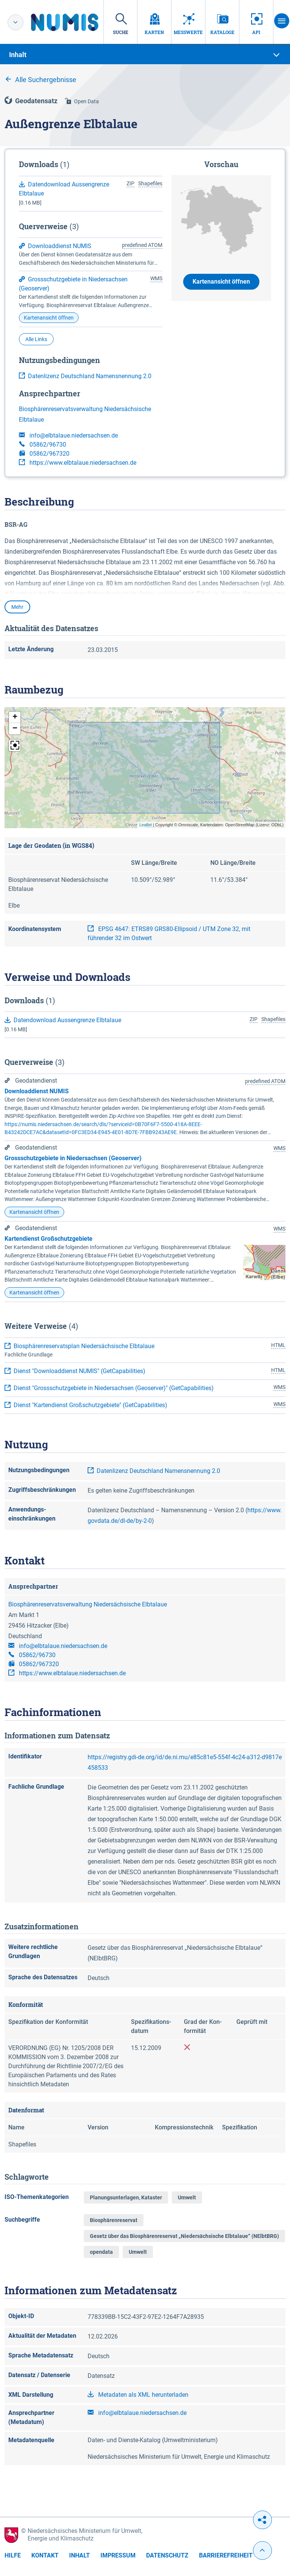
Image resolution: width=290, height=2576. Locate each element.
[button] (14, 717)
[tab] (145, 54)
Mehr (17, 607)
